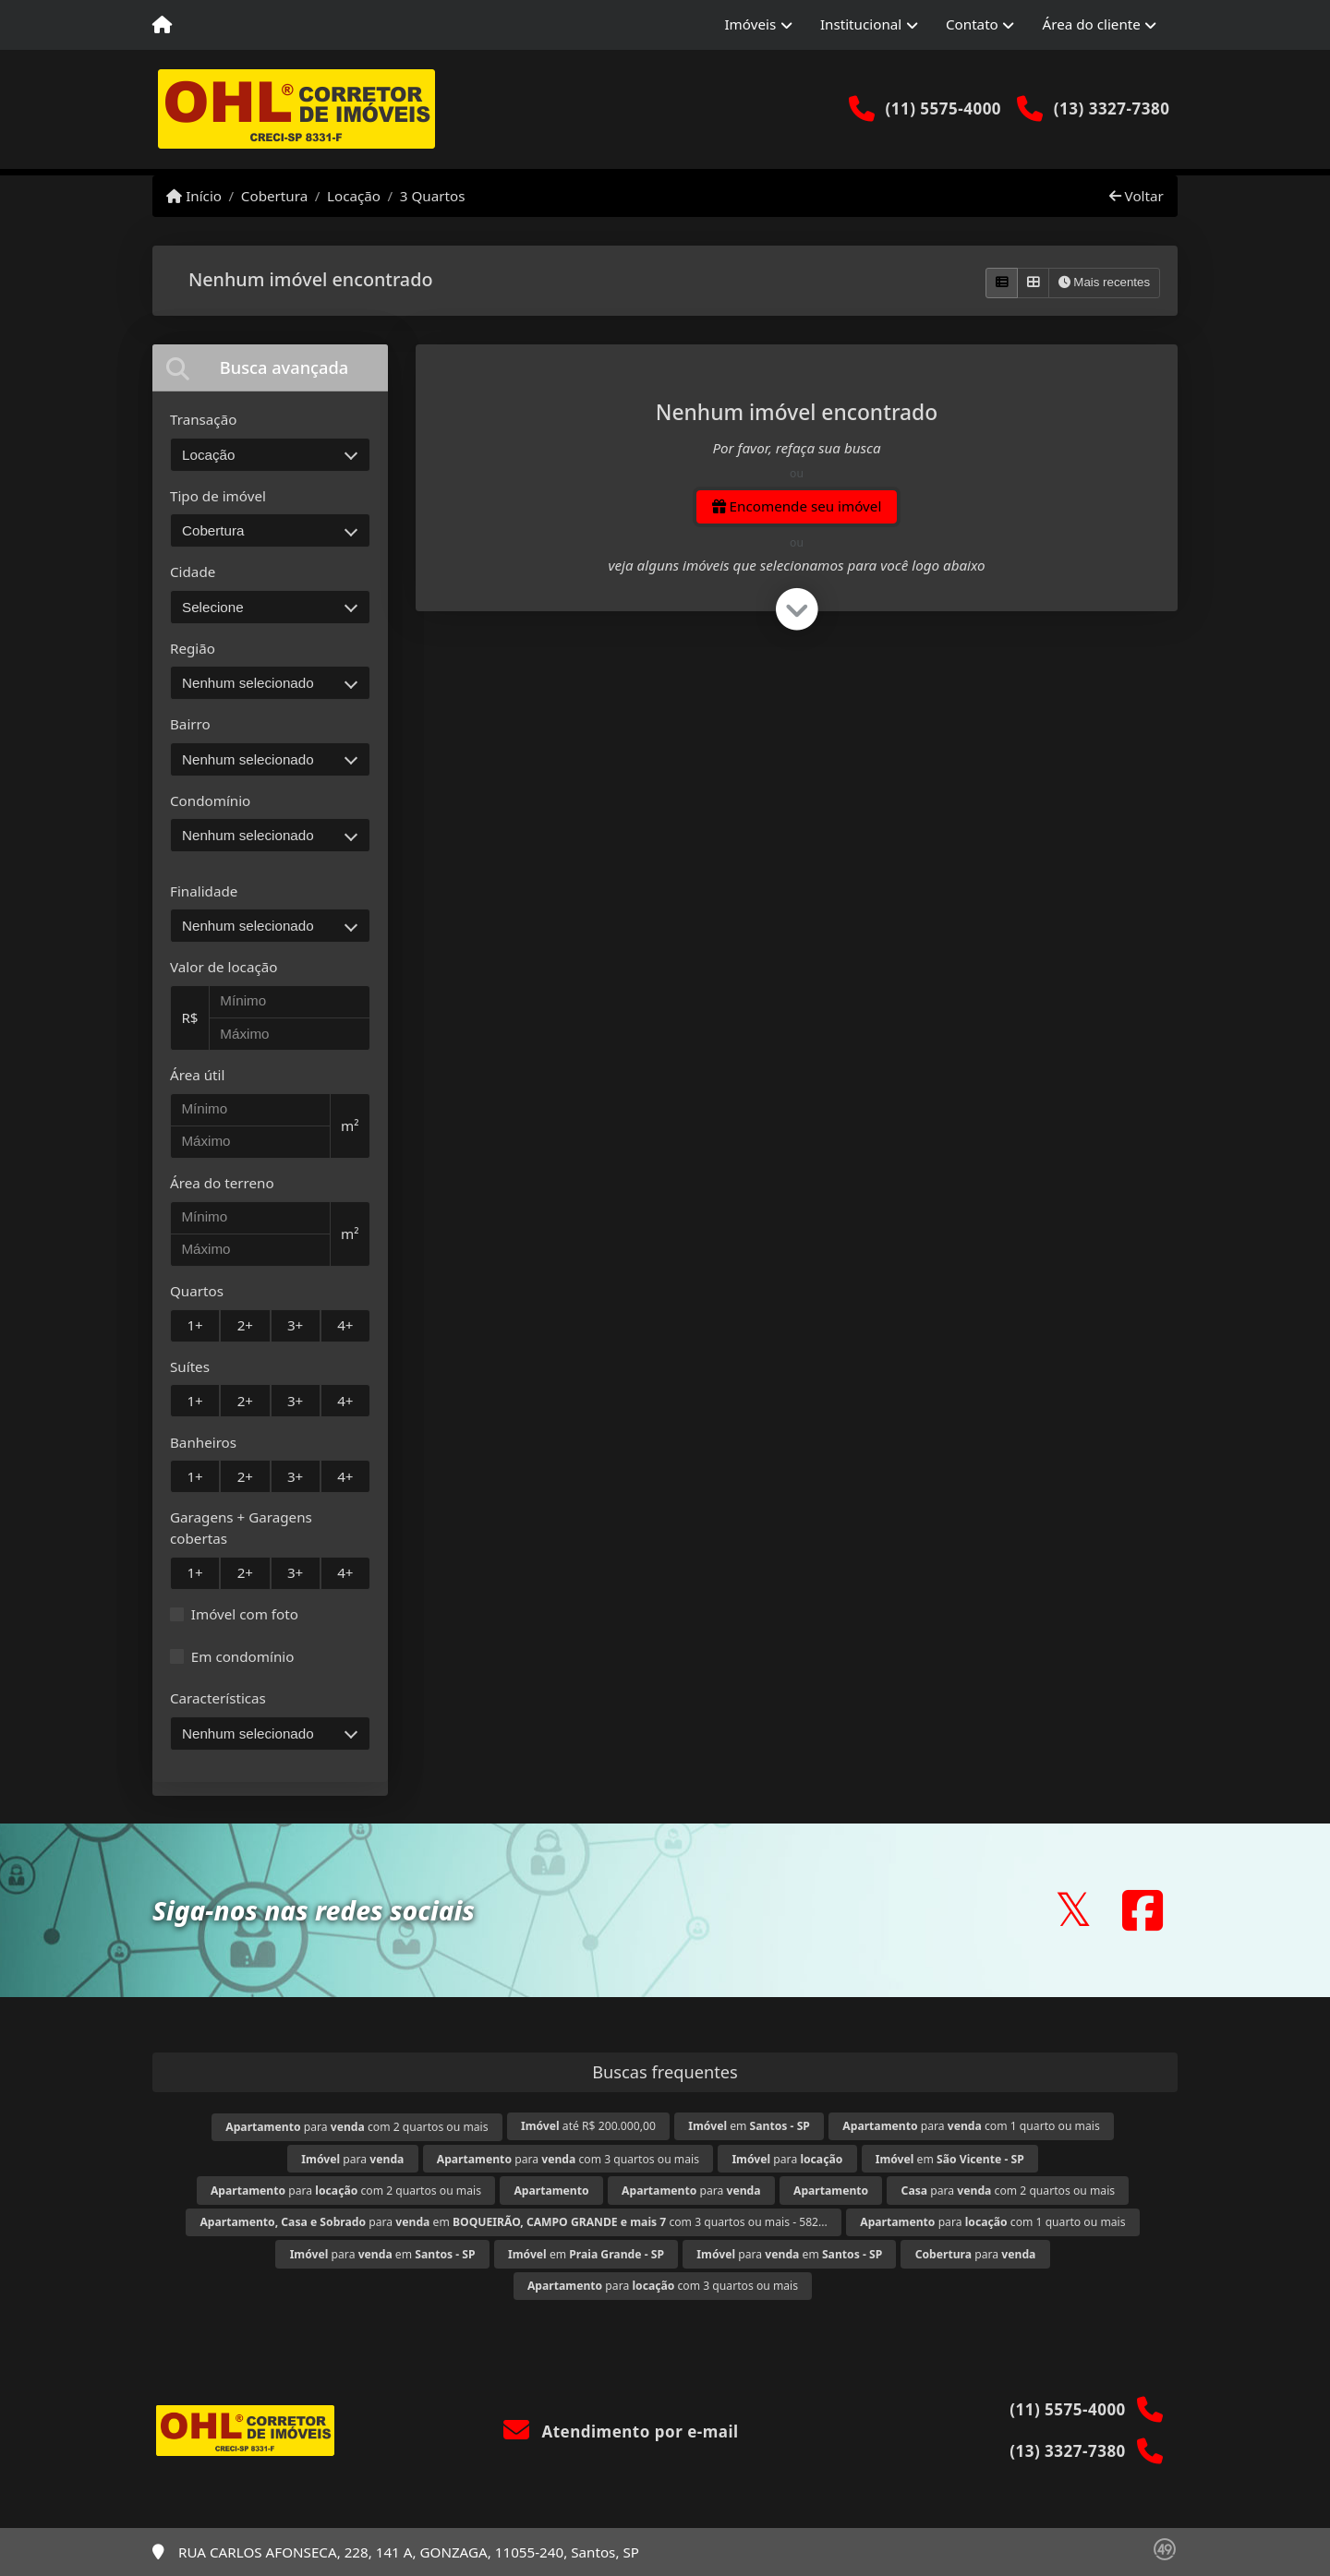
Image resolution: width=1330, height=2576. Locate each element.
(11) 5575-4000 (943, 108)
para (352, 2159)
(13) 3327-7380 (1112, 108)
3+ (295, 1325)
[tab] (270, 367)
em (749, 2126)
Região (192, 648)
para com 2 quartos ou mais (356, 2127)
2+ (245, 1325)
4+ (345, 1325)
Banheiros (203, 1442)
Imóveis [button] (750, 24)
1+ (194, 1325)
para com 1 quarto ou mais (970, 2126)
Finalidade (203, 891)
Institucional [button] (860, 24)
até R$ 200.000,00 (588, 2126)
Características (218, 1698)
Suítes (190, 1366)
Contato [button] (972, 24)
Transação (203, 419)
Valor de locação (223, 966)
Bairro (190, 724)
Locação (354, 196)
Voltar (1136, 196)
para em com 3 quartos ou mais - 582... (513, 2222)
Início (194, 196)
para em (383, 2254)
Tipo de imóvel (218, 496)
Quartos (197, 1291)
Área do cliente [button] (1092, 24)
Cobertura (274, 196)
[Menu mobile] (162, 25)
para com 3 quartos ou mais (568, 2159)
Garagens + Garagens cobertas (241, 1527)
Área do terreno (222, 1183)
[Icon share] (1073, 1910)
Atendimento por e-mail (621, 2431)
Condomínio (210, 800)
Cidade (192, 571)
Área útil (197, 1074)
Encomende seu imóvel (797, 506)
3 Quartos (433, 196)
